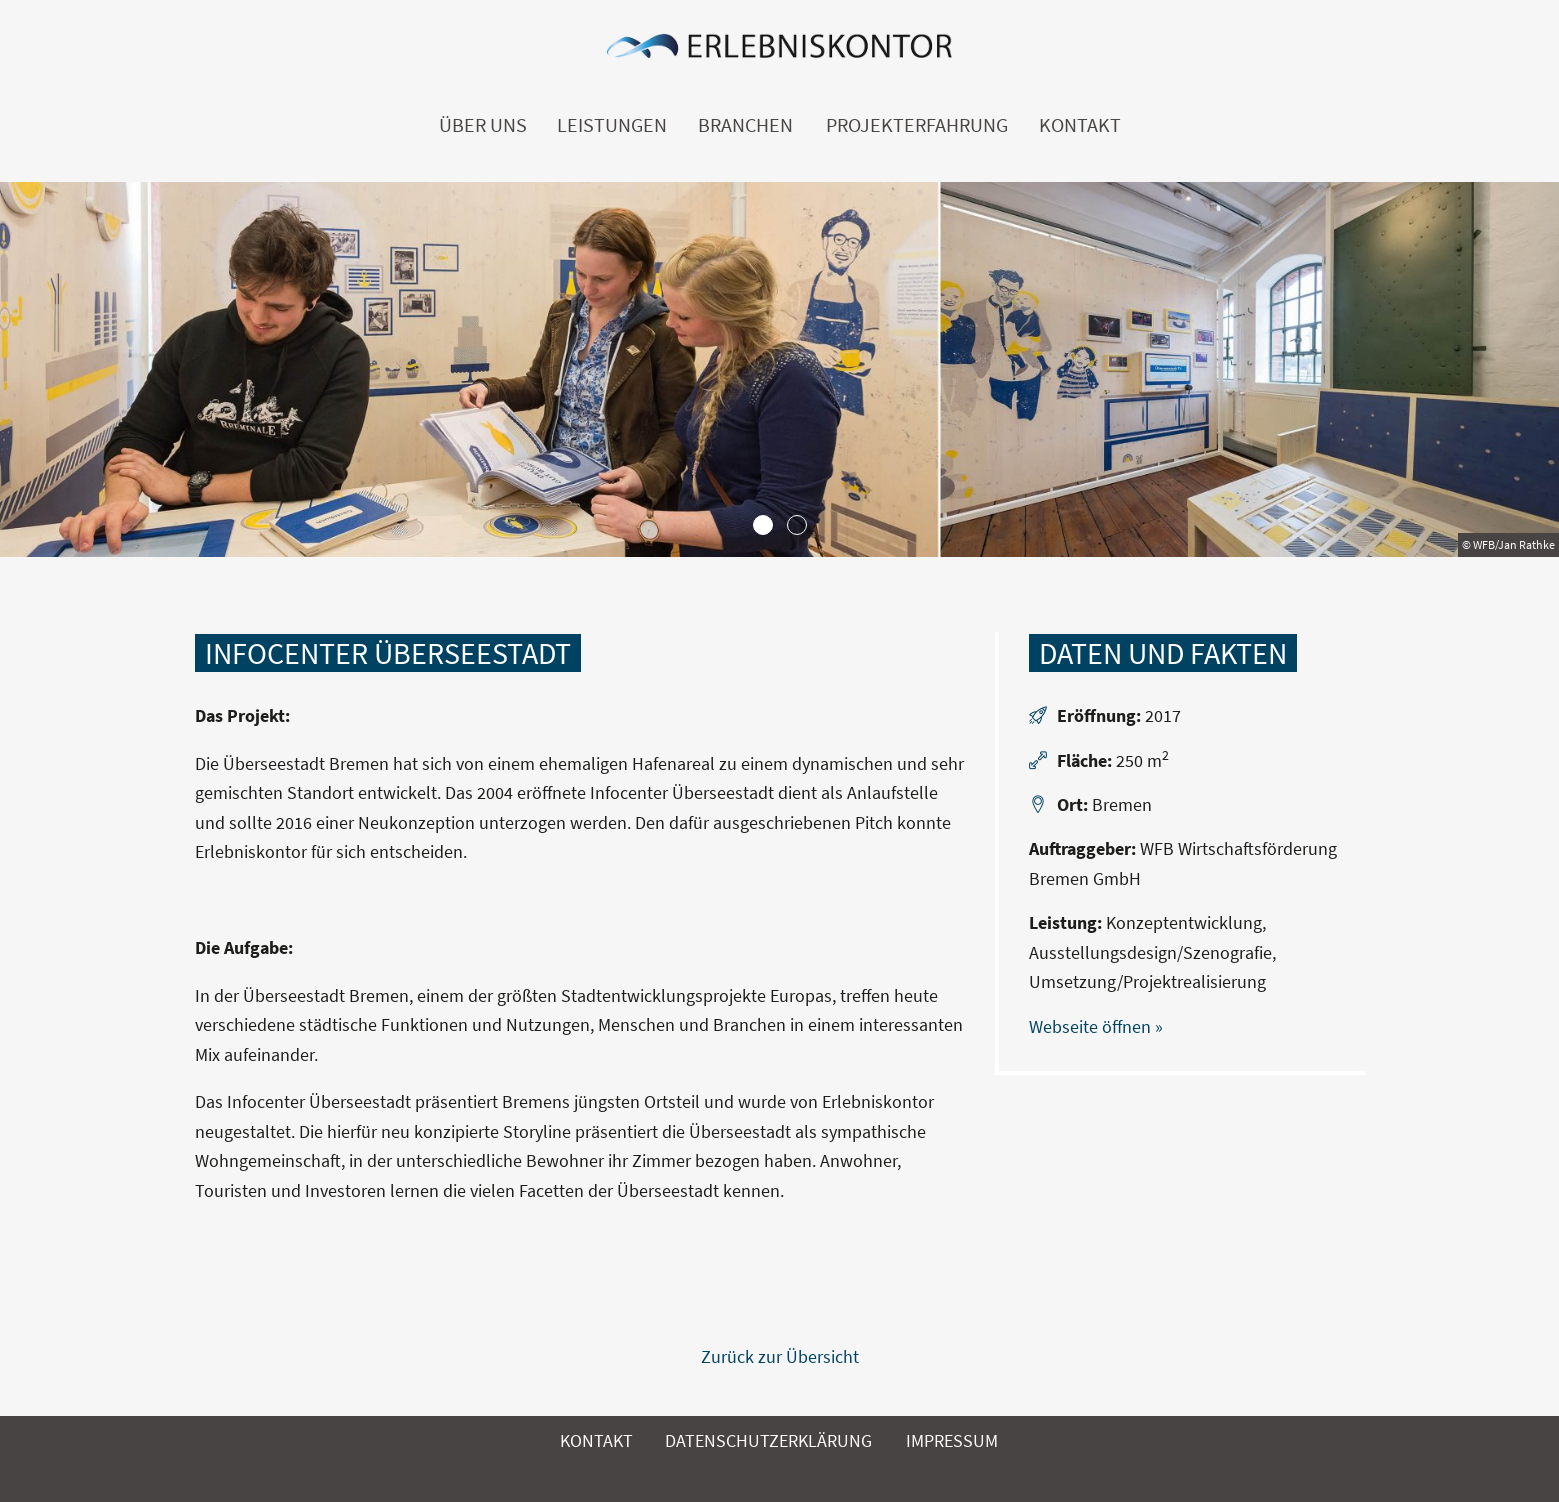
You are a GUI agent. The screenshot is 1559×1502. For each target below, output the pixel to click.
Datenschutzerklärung (768, 1440)
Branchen (745, 125)
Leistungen (612, 125)
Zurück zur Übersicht (780, 1356)
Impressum (952, 1440)
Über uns (483, 125)
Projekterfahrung (917, 125)
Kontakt (1080, 125)
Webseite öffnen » (1096, 1026)
